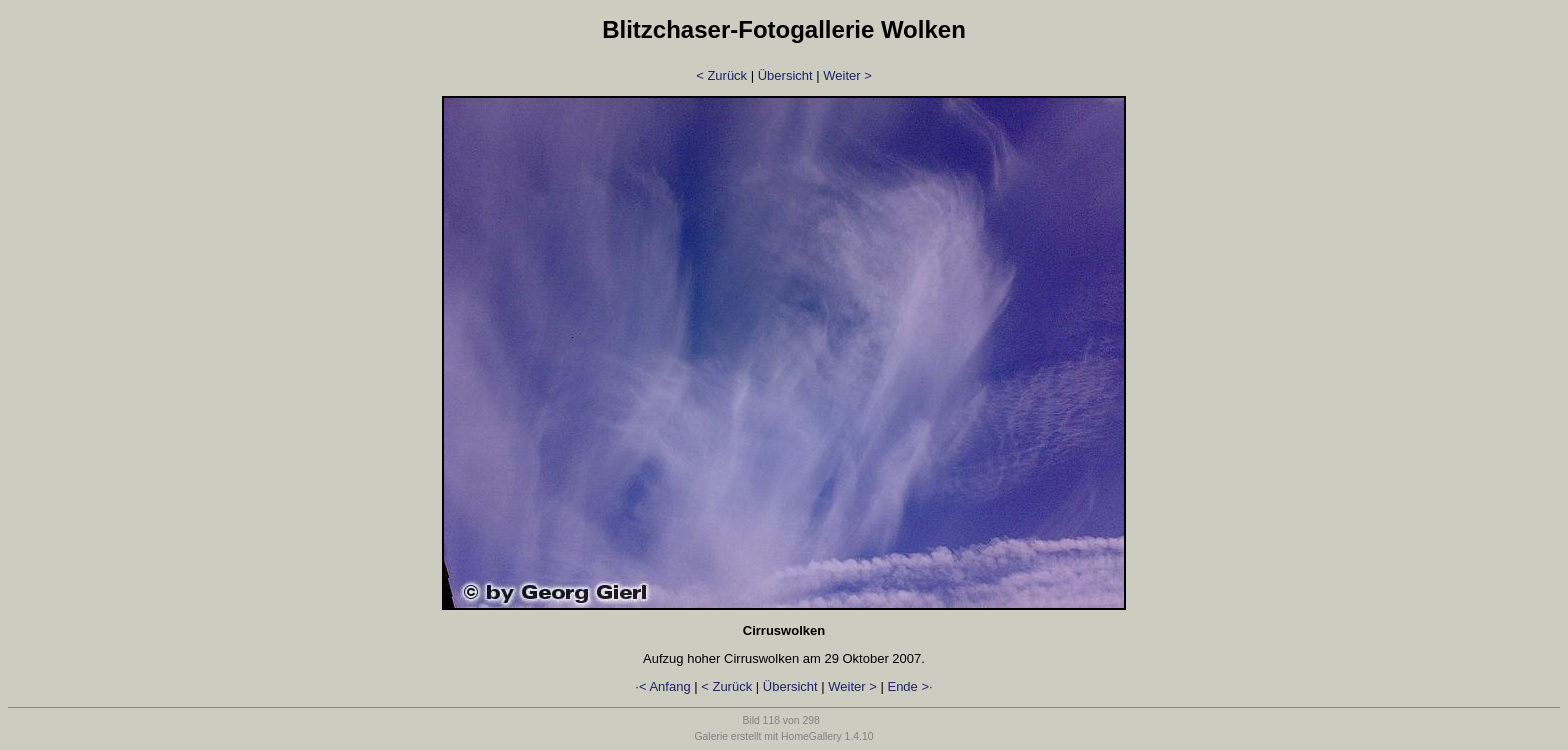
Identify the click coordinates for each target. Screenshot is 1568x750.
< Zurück (721, 75)
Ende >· (909, 686)
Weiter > (847, 75)
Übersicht (785, 75)
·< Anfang (662, 686)
